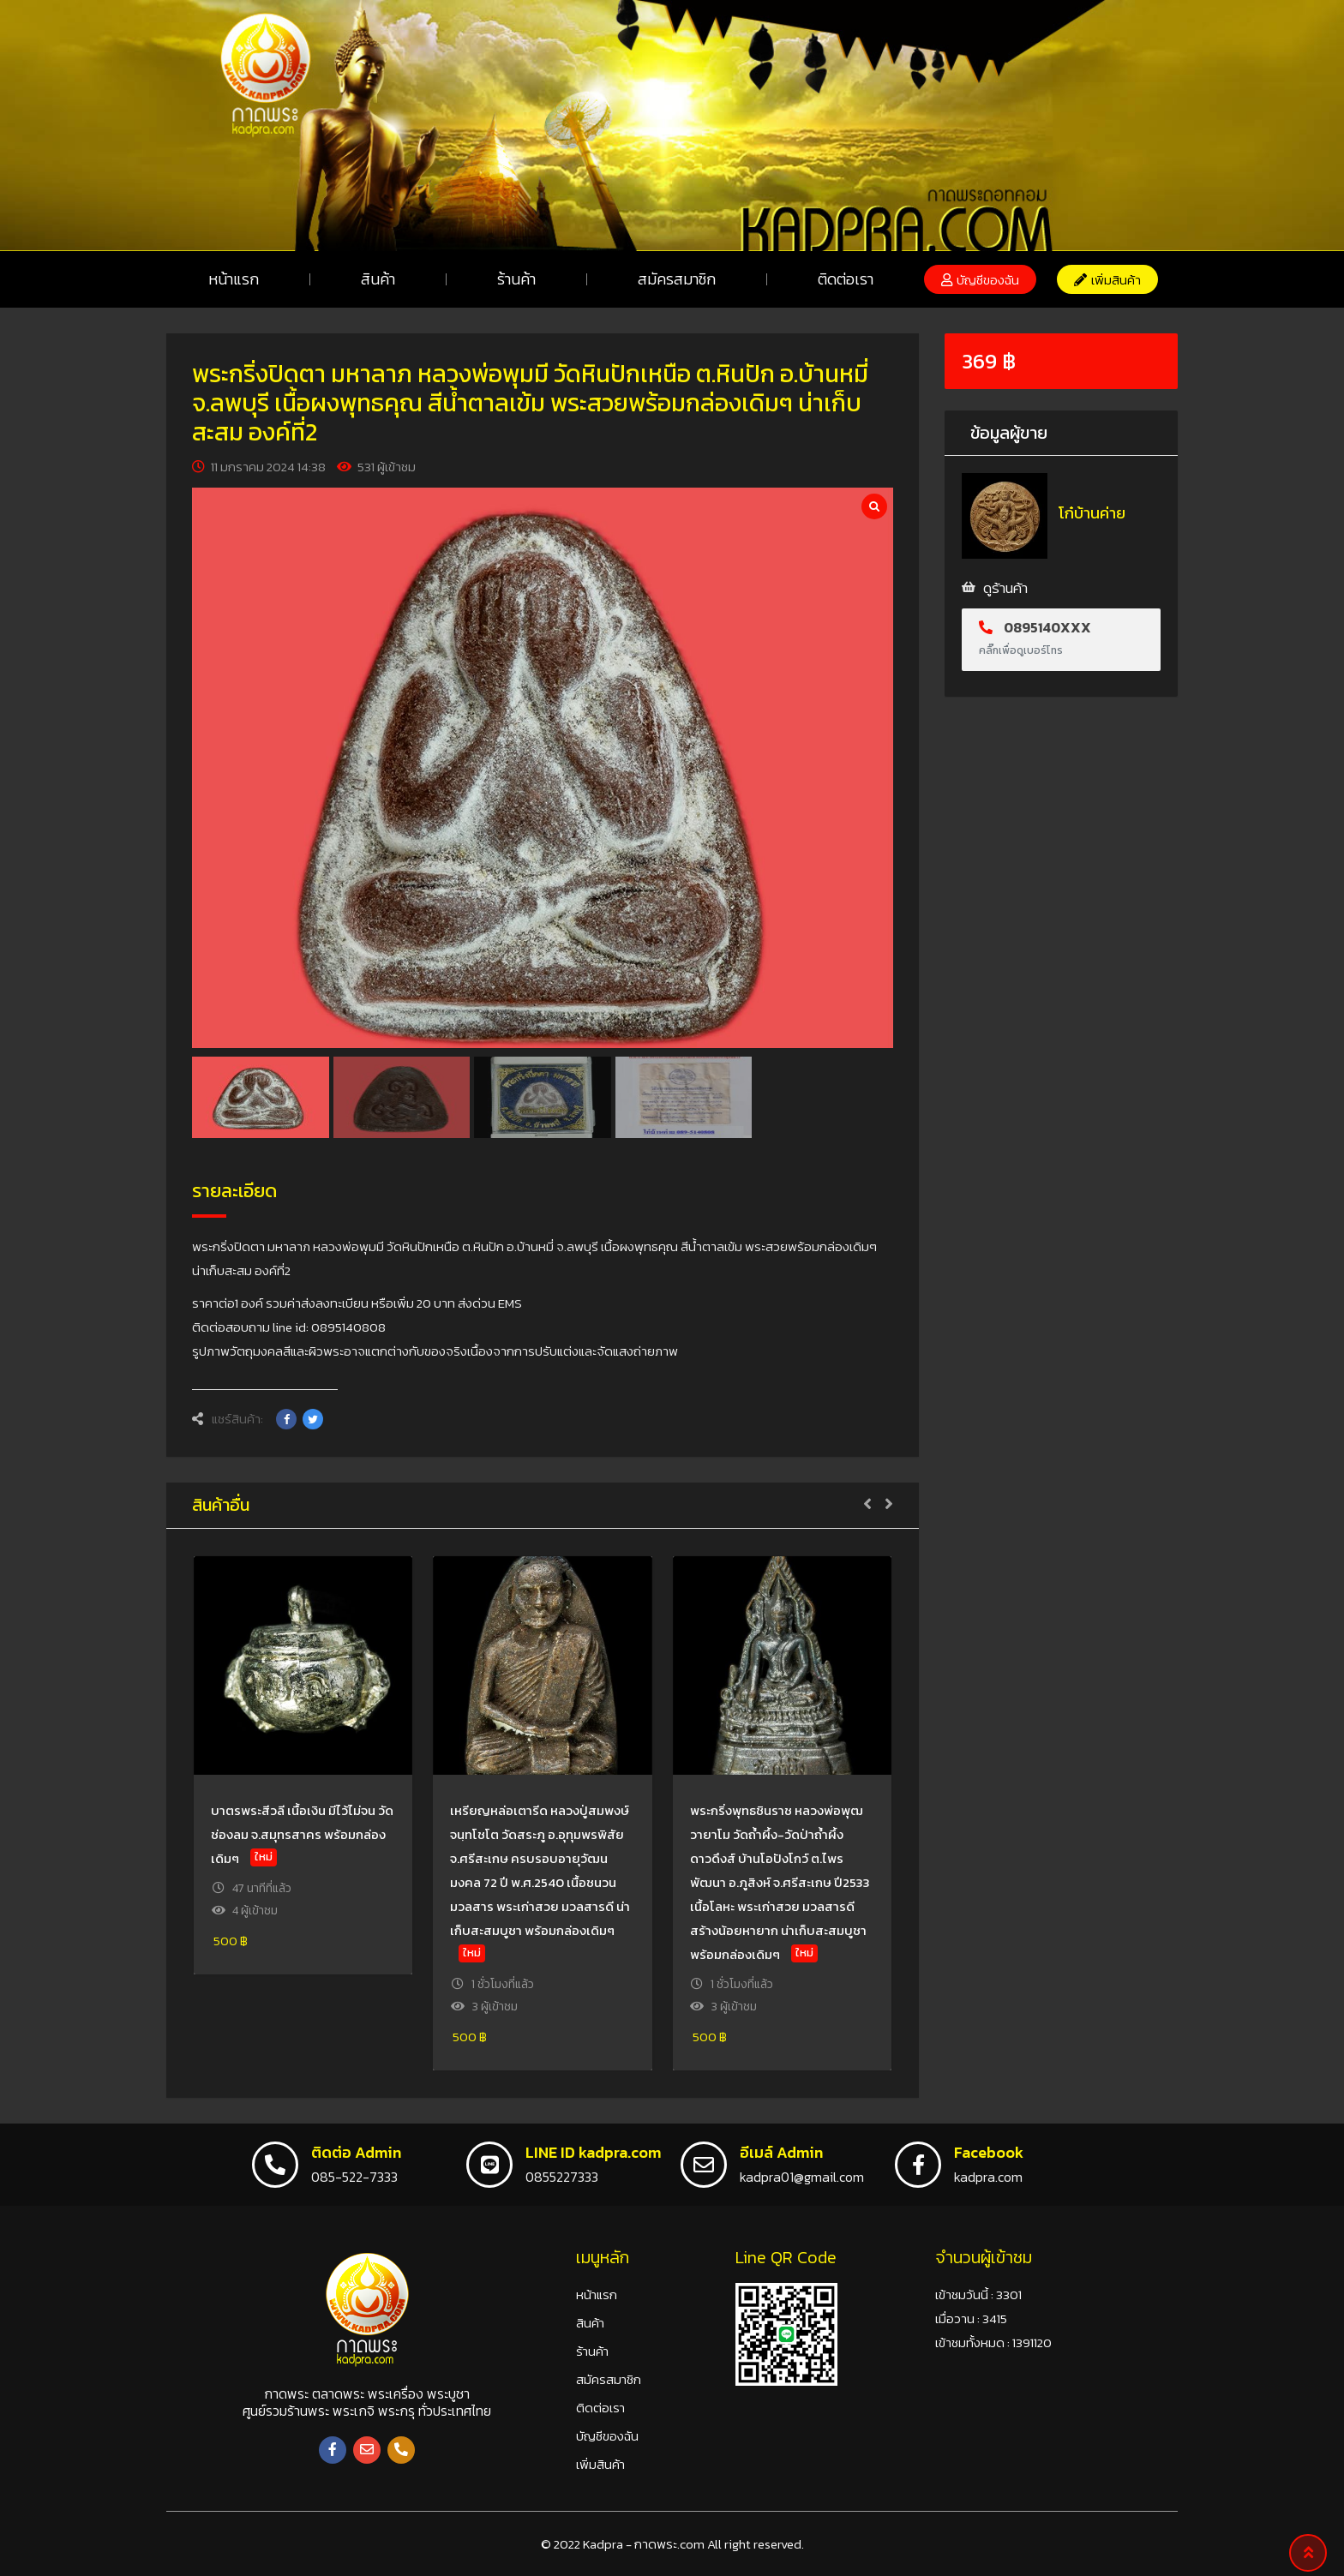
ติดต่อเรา (845, 279)
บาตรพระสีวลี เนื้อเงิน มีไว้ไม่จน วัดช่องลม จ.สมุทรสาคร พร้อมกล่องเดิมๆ (302, 1834)
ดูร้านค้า (1005, 588)
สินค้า (378, 279)
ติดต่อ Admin (356, 2152)
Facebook (988, 2152)
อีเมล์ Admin (781, 2152)
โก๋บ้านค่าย (1092, 512)
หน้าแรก (233, 279)
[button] (980, 279)
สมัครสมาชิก (677, 279)
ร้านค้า (516, 279)
